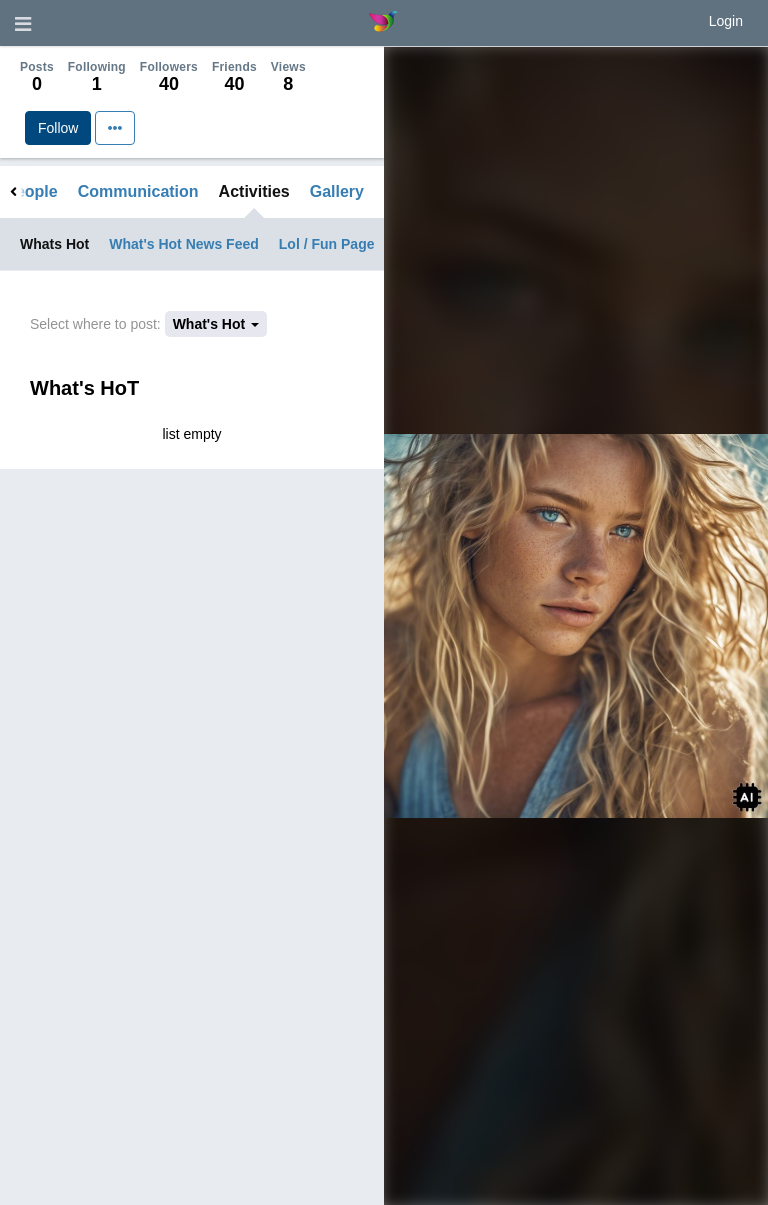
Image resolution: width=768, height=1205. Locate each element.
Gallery (337, 191)
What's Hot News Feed (184, 244)
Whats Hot (54, 244)
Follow (58, 128)
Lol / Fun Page (327, 244)
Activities (254, 191)
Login (726, 21)
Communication (138, 191)
